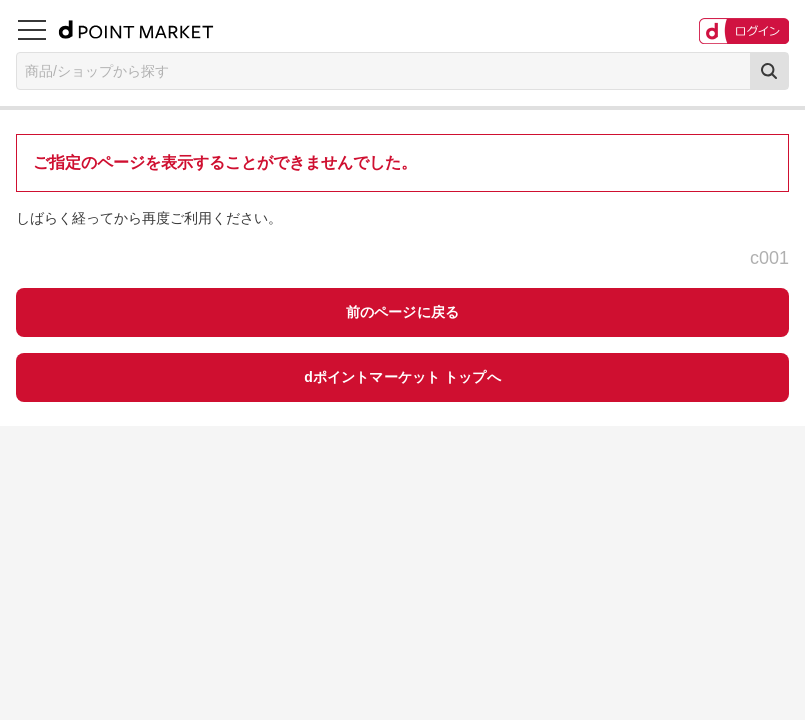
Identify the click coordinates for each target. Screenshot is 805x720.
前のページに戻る (402, 312)
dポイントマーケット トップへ (402, 377)
